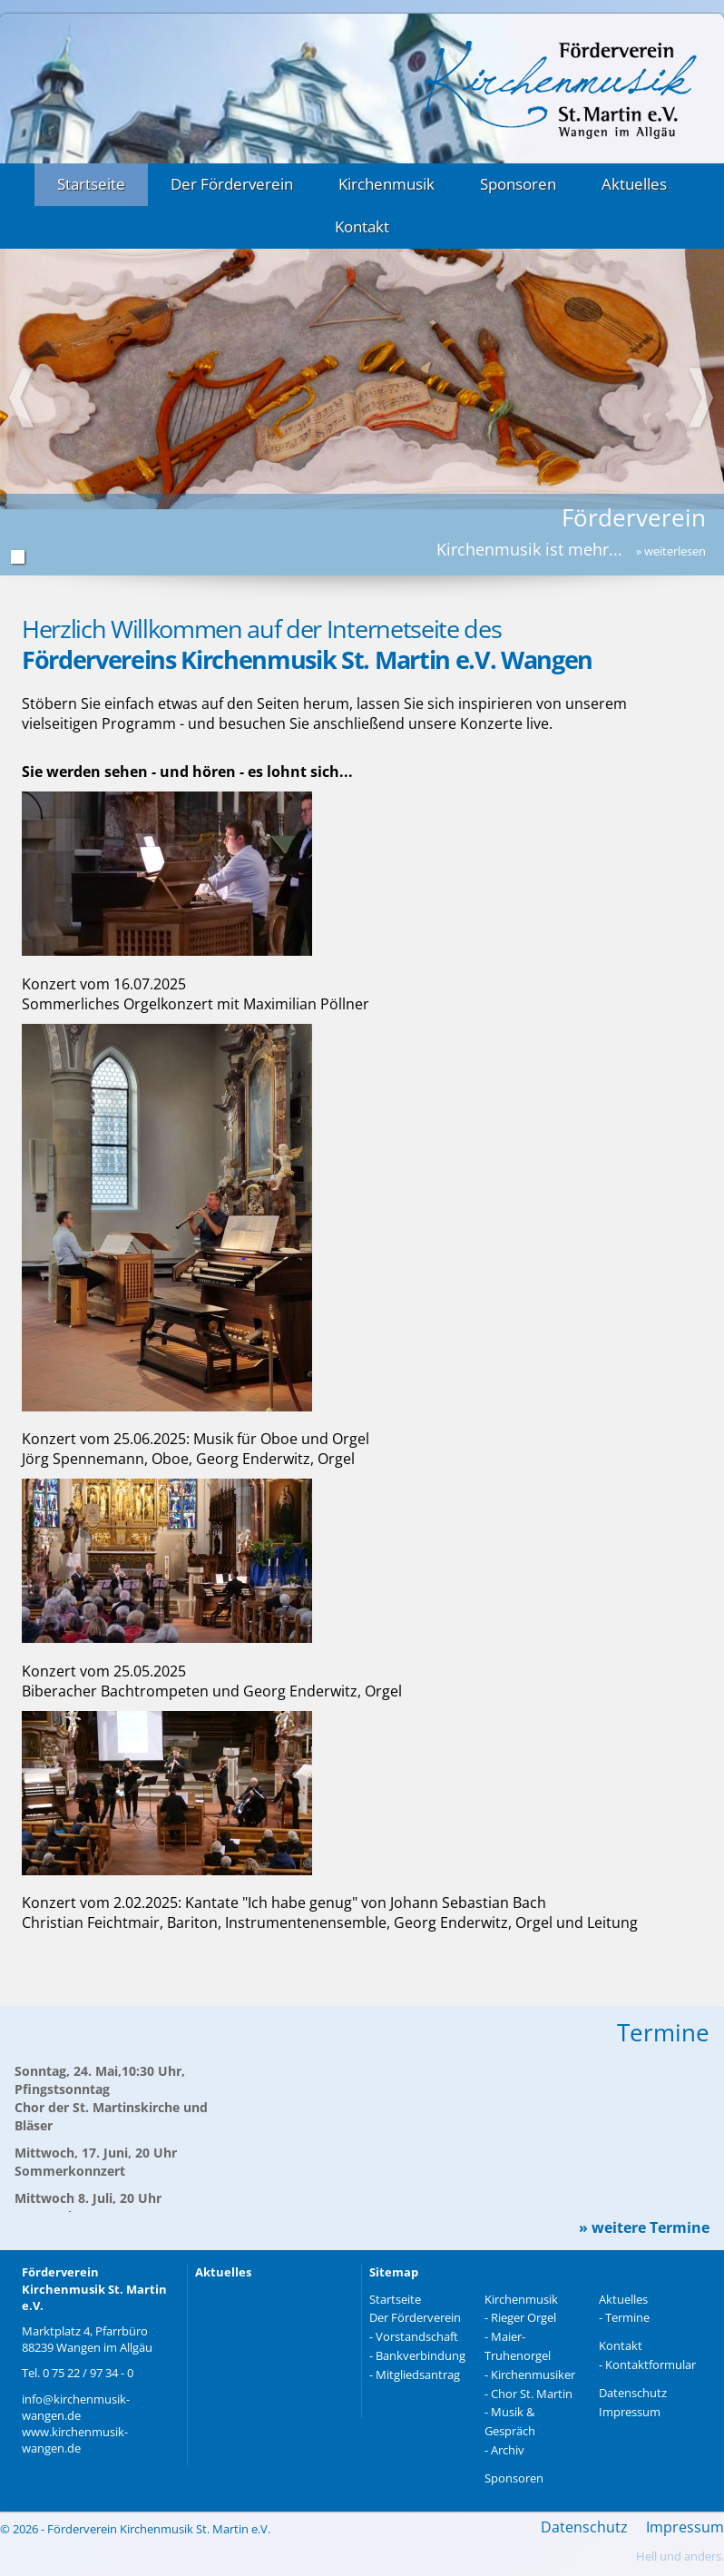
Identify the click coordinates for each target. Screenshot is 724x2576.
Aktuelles (634, 183)
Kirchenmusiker (533, 2374)
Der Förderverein (232, 183)
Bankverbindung (420, 2355)
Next (701, 399)
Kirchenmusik (386, 183)
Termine (627, 2317)
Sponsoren (518, 183)
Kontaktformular (650, 2364)
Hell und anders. (680, 2556)
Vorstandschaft (417, 2336)
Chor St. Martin (531, 2393)
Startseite (91, 183)
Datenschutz (633, 2392)
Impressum (629, 2412)
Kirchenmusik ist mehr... (571, 549)
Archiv (507, 2450)
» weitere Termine (644, 2228)
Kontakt (362, 226)
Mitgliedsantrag (418, 2374)
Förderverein (634, 517)
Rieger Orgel (523, 2317)
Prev (23, 399)
